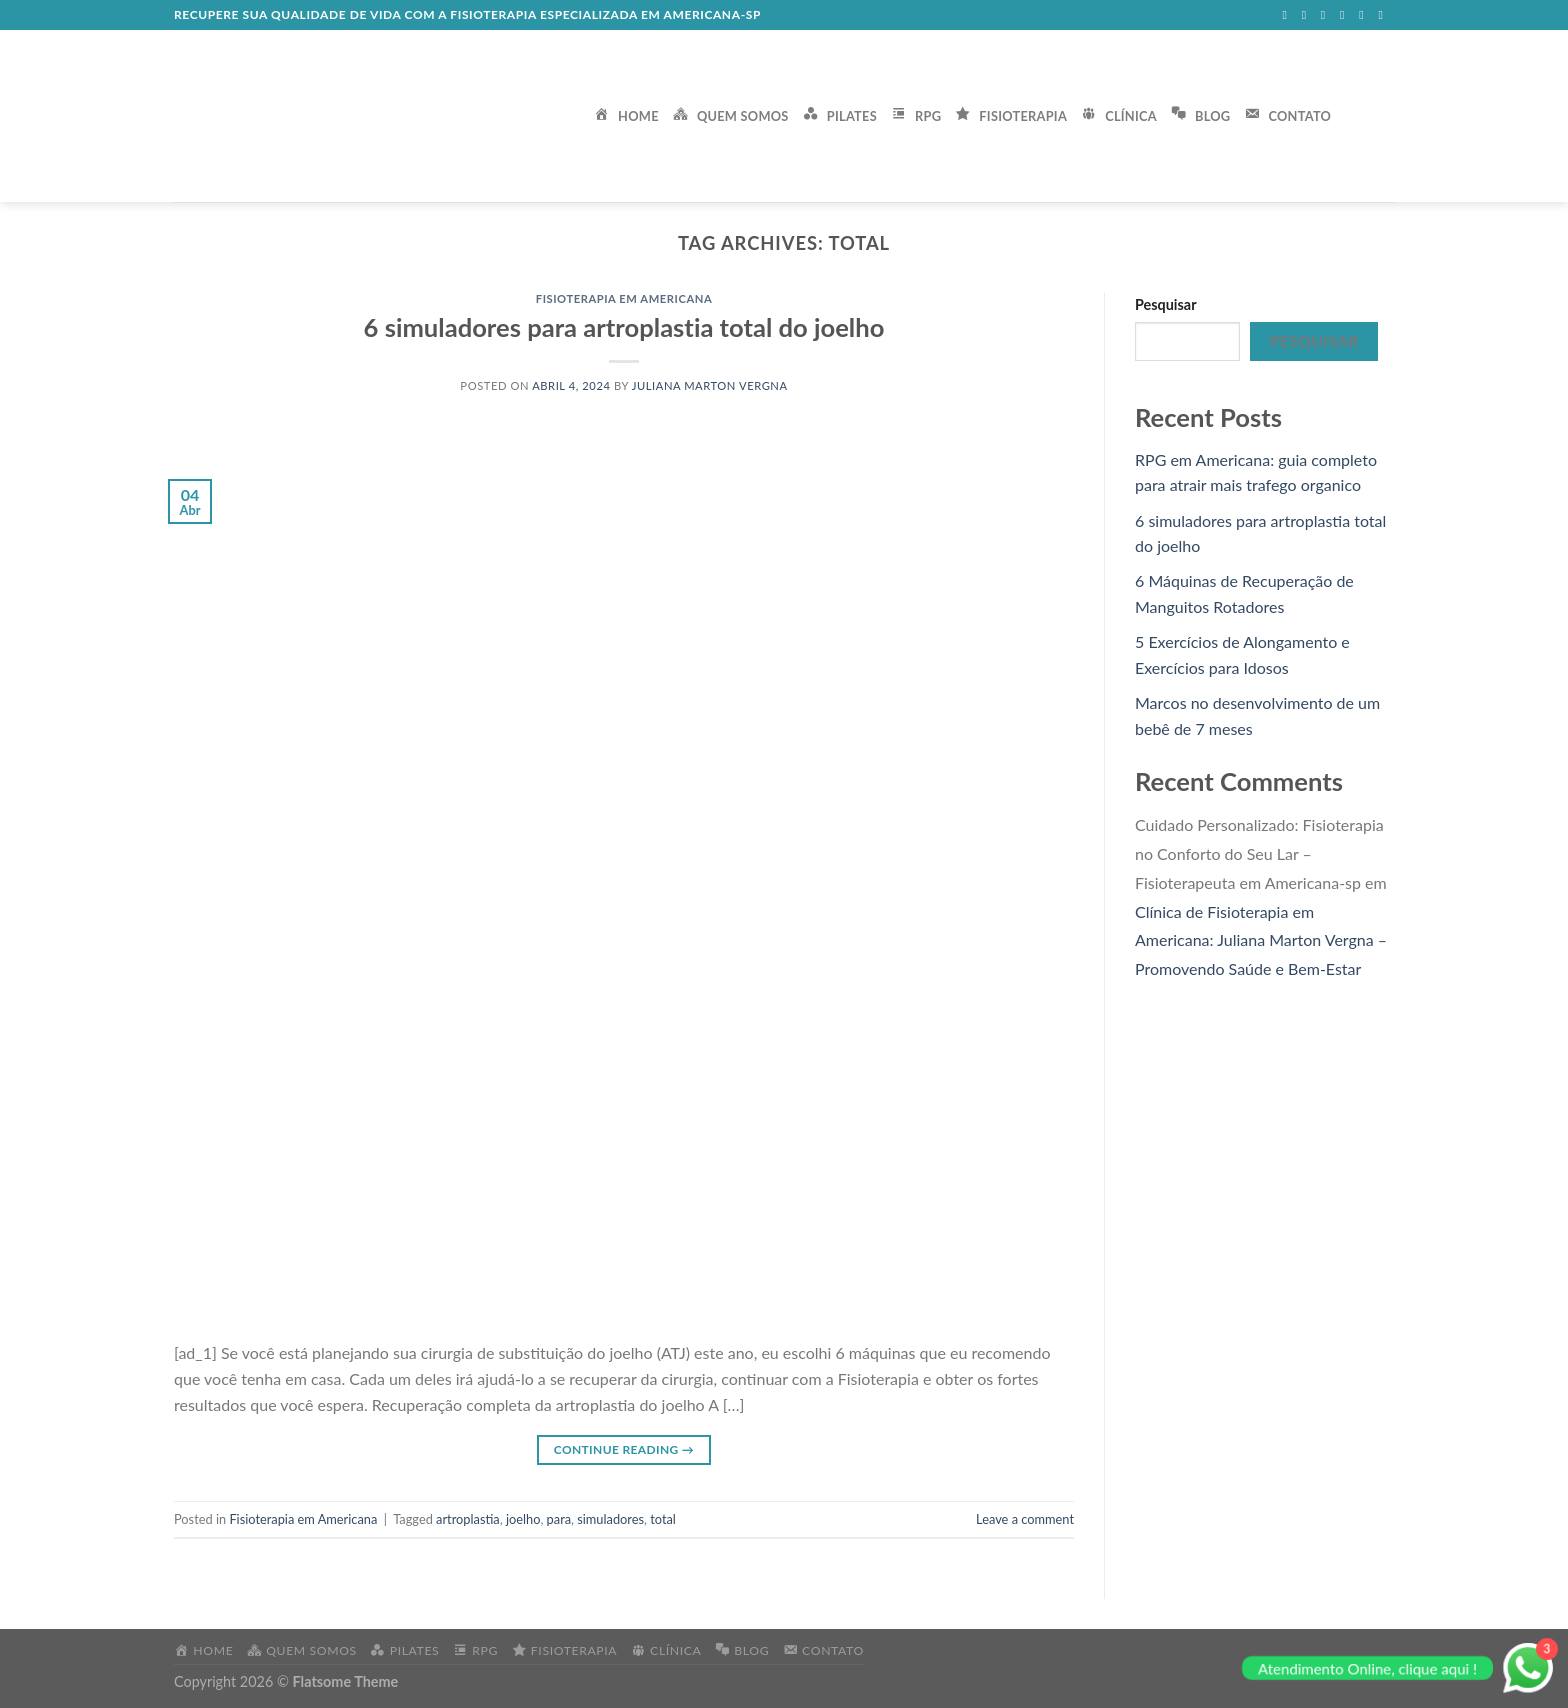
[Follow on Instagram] (1308, 15)
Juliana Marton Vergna (710, 385)
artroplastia (468, 1519)
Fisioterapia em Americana (624, 298)
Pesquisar (1166, 304)
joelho (523, 1519)
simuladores (610, 1519)
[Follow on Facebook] (1288, 15)
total (663, 1519)
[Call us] (1365, 15)
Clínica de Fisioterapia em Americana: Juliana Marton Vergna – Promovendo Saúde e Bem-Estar (1261, 940)
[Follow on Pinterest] (1384, 15)
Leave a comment (1025, 1519)
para (559, 1519)
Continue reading (624, 1449)
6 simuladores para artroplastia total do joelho (624, 327)
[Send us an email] (1346, 15)
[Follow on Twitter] (1327, 15)
